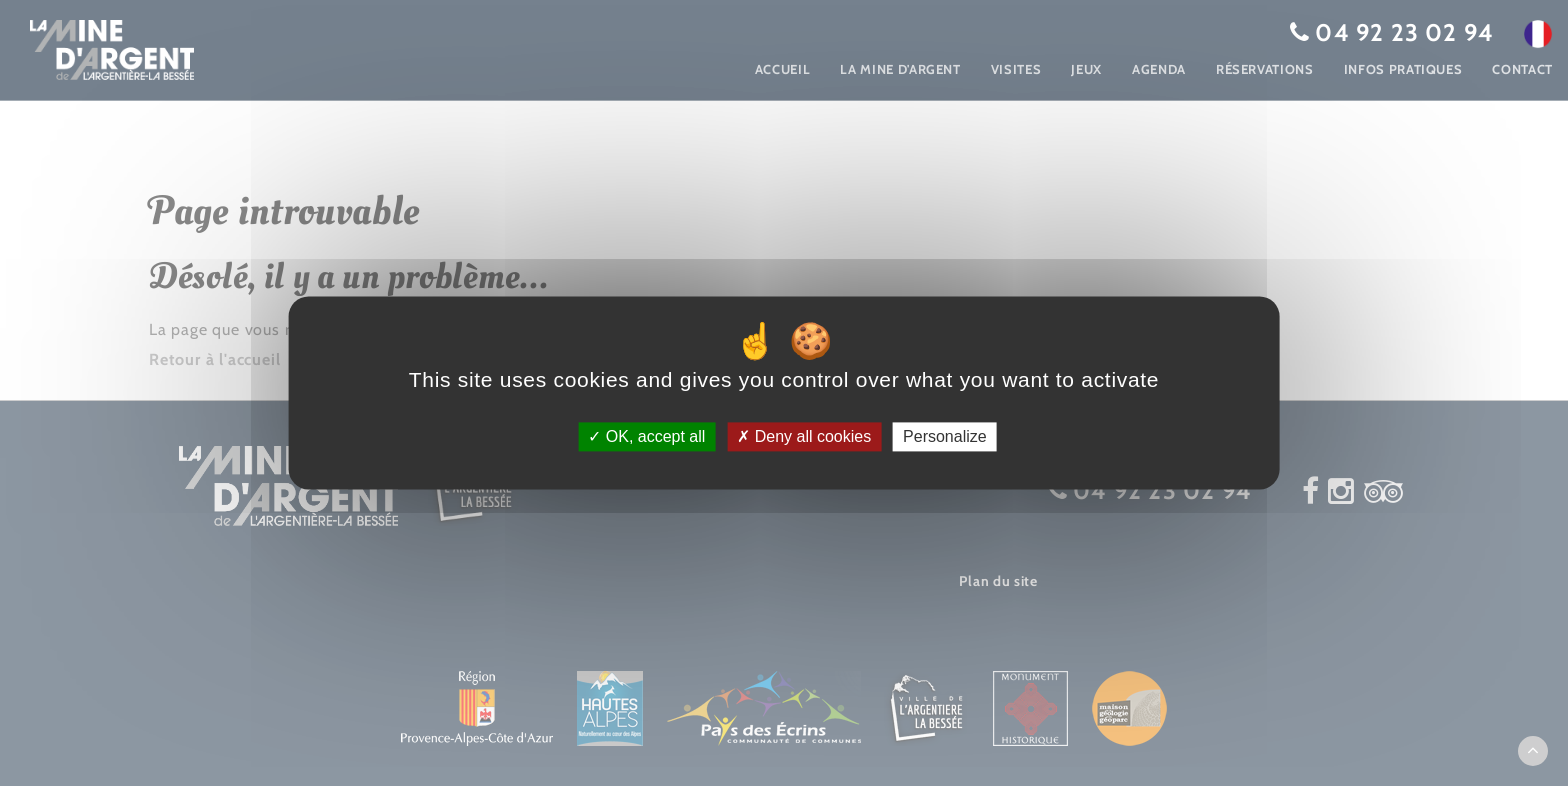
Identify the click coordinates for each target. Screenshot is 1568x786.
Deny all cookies (804, 436)
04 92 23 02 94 (1404, 32)
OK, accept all (646, 436)
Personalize (945, 436)
